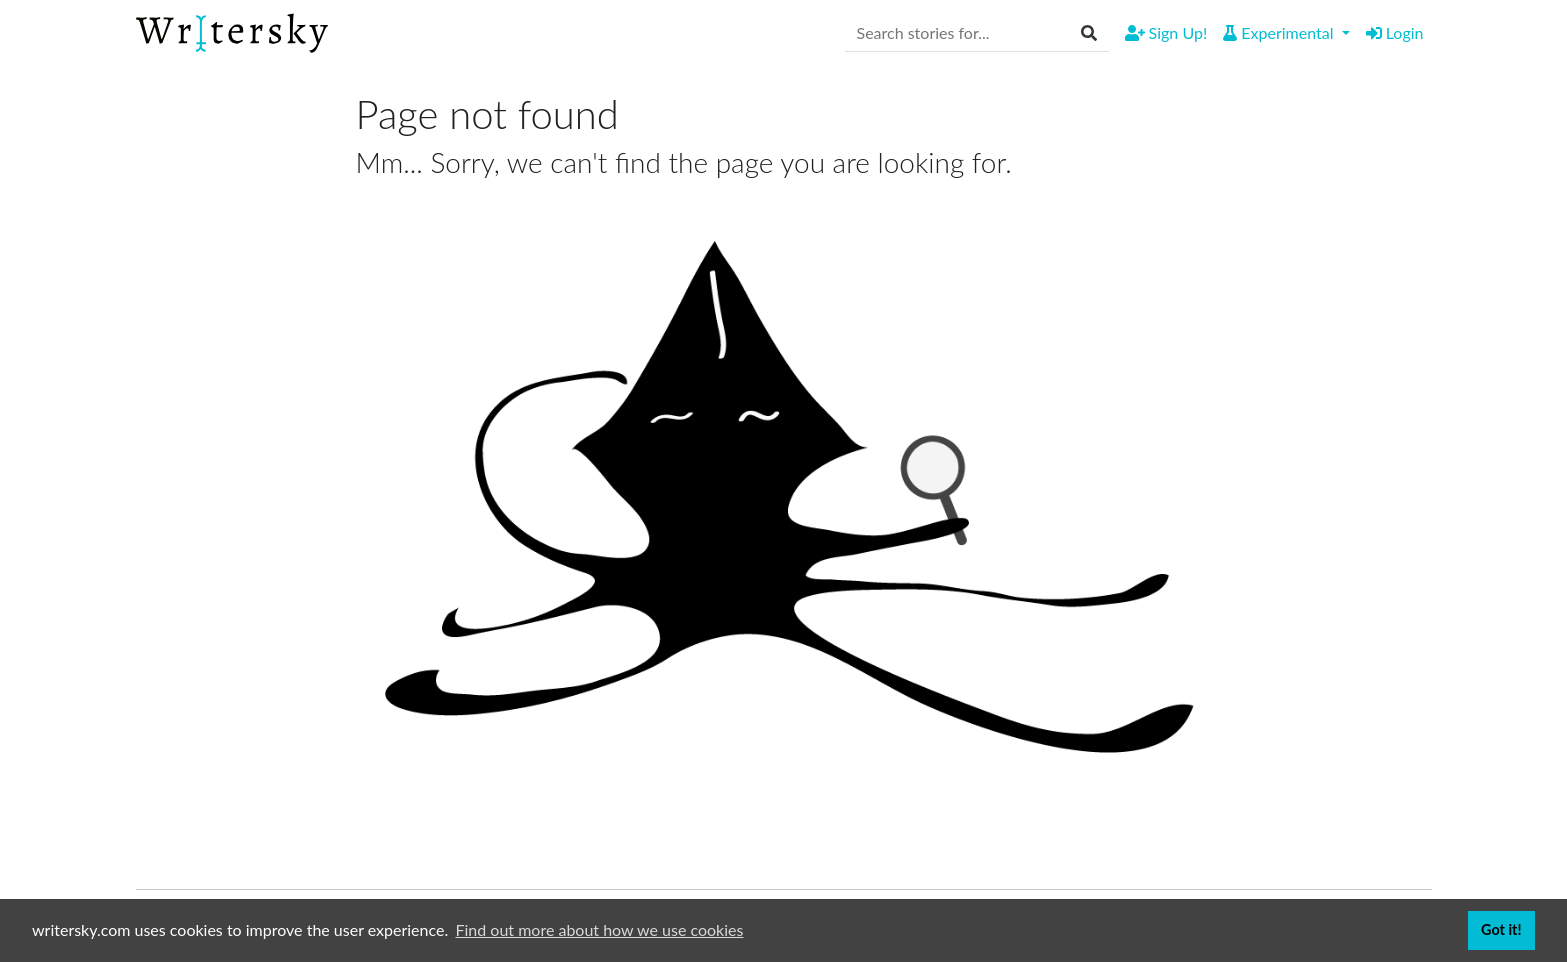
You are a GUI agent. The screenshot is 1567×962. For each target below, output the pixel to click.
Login (1395, 32)
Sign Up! (1166, 32)
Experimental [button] (1280, 32)
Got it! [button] (1501, 929)
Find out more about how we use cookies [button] (600, 929)
